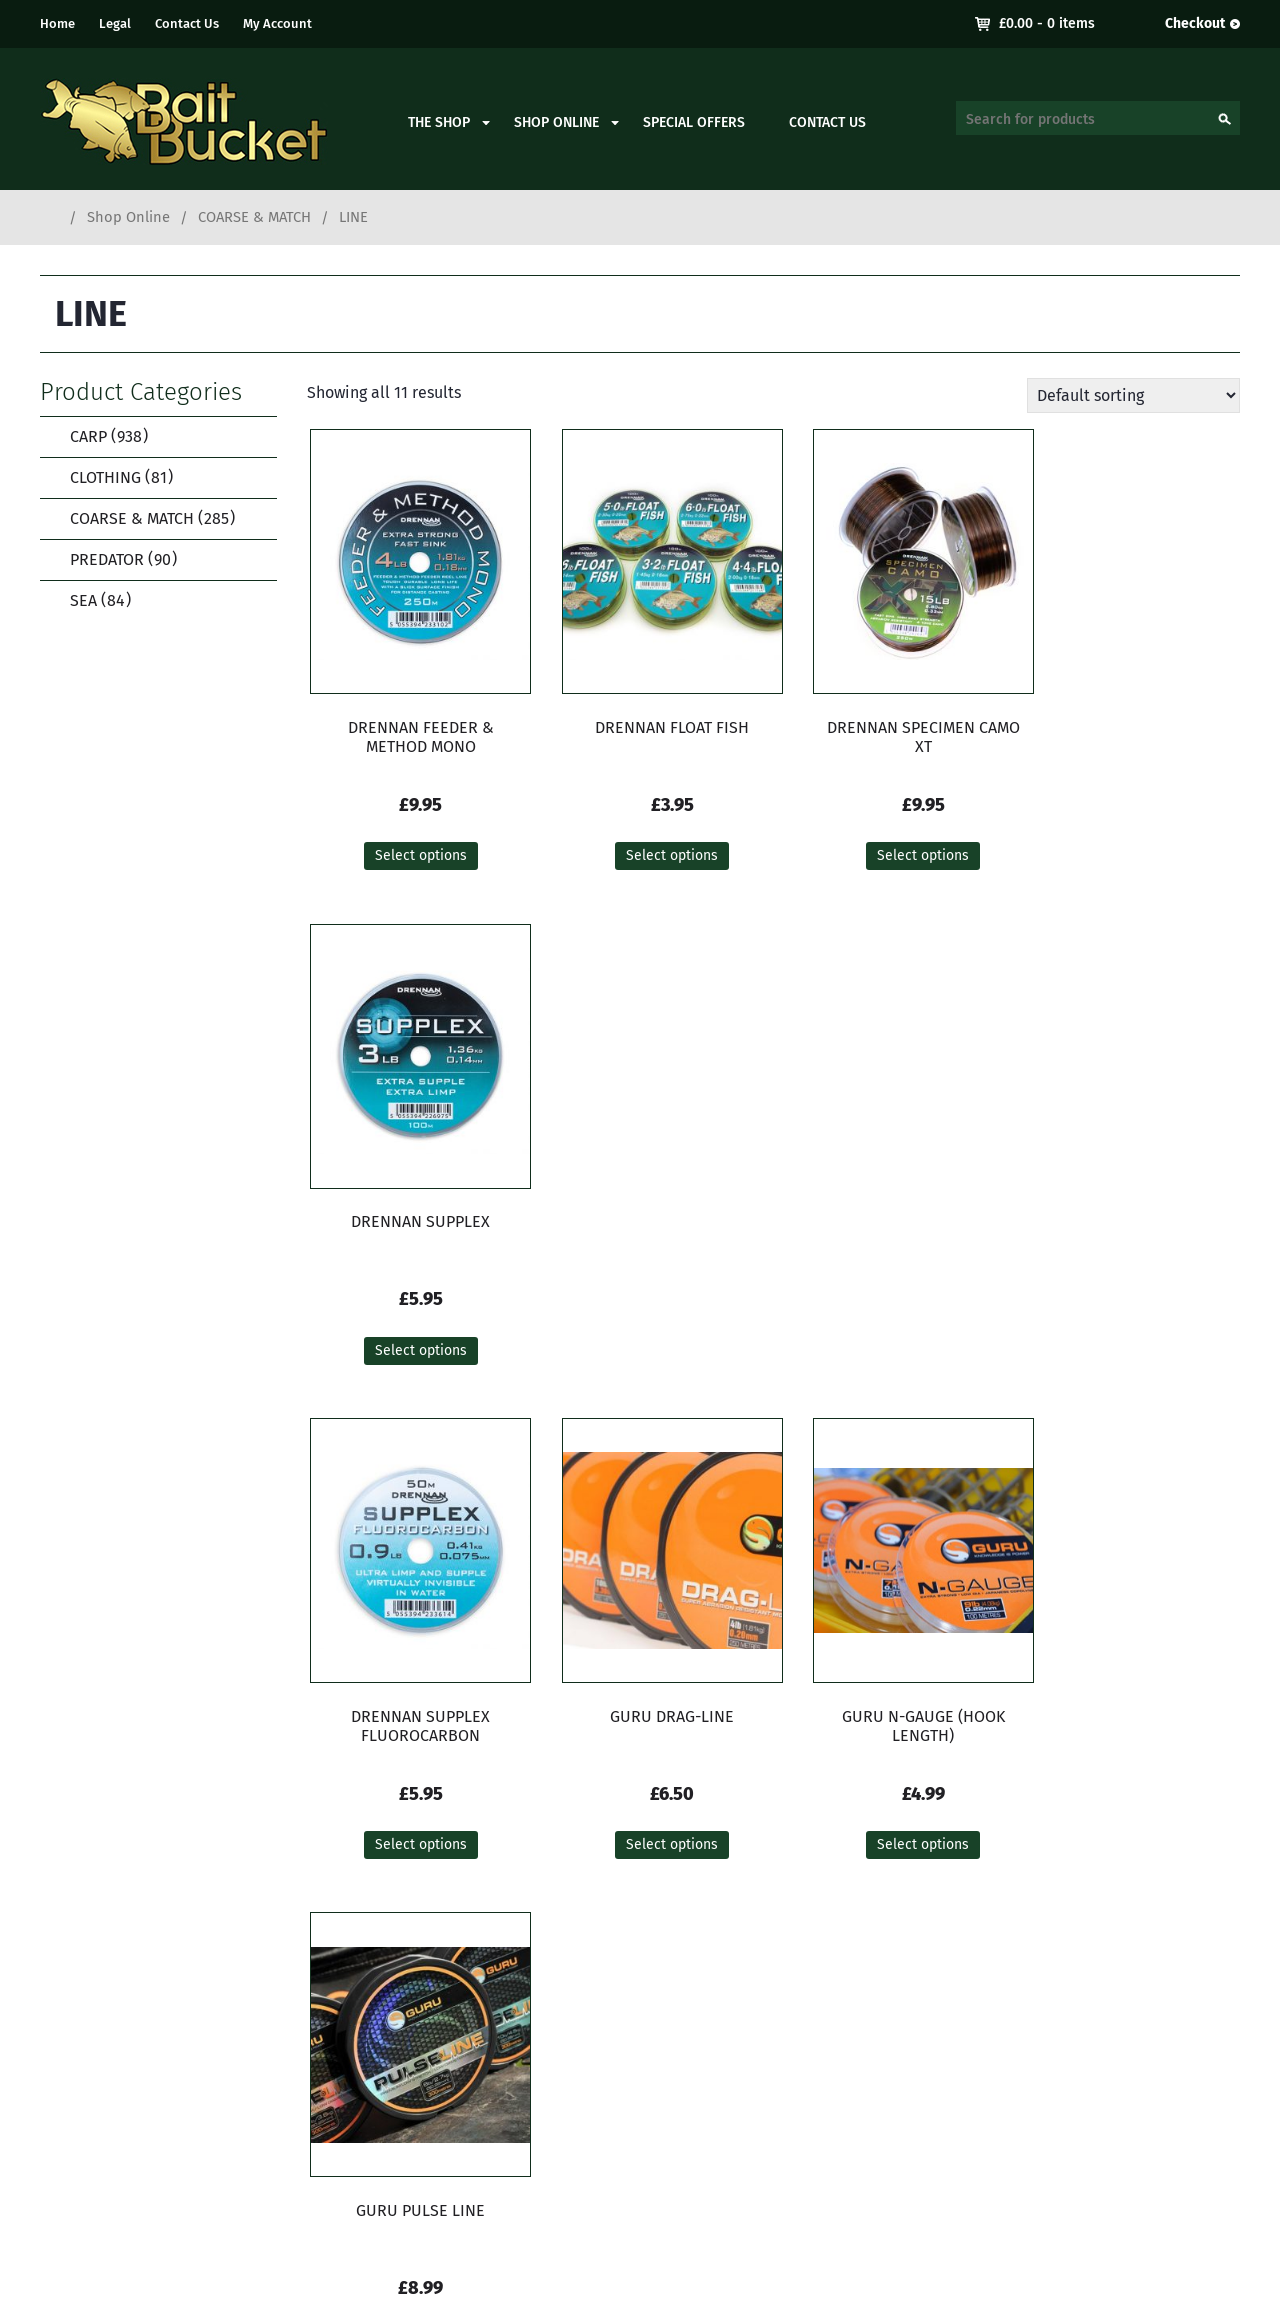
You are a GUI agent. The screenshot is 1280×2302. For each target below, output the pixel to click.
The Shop (439, 122)
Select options (410, 857)
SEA (87, 600)
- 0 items (1047, 23)
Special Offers (694, 122)
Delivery (1107, 2044)
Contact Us (187, 23)
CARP (96, 436)
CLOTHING (108, 477)
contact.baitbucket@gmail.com (498, 2131)
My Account (277, 23)
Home (57, 23)
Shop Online (556, 122)
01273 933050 (434, 2107)
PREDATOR (110, 559)
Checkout (1195, 23)
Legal (115, 23)
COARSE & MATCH (254, 217)
